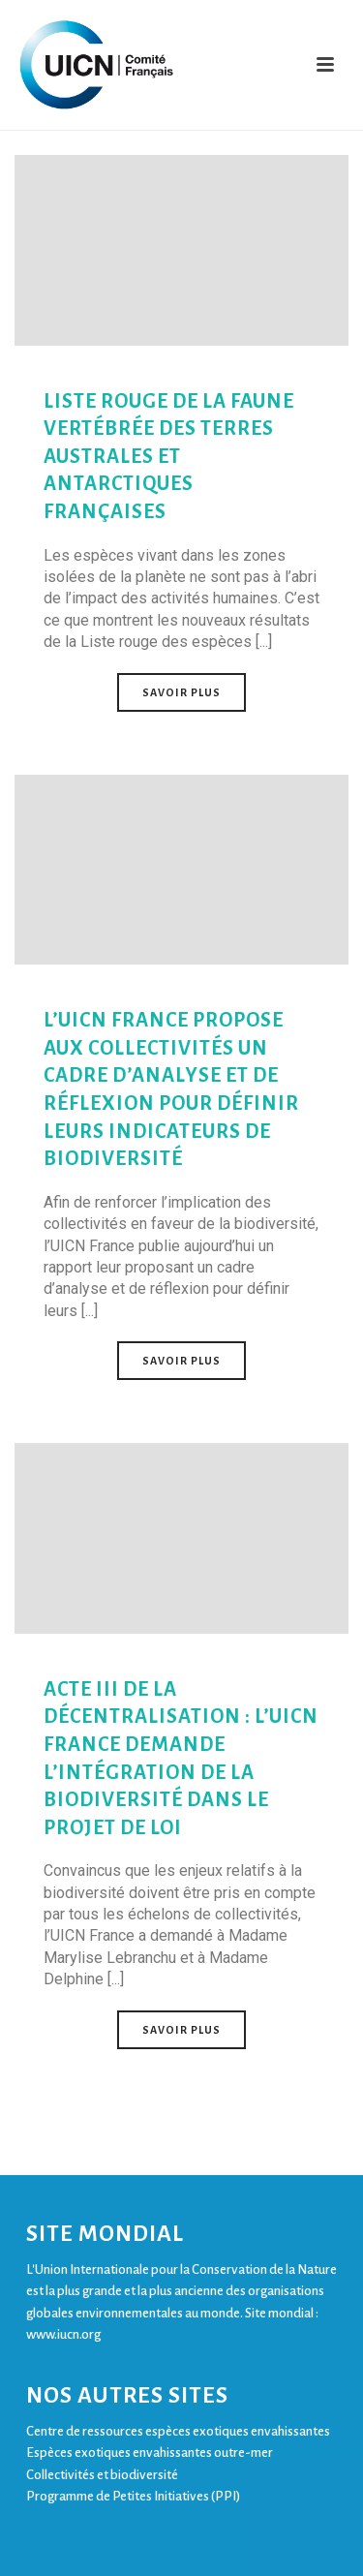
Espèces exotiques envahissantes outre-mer (149, 2452)
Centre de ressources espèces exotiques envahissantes (178, 2431)
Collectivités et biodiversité (102, 2475)
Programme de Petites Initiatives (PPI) (133, 2496)
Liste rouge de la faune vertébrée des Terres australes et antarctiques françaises (169, 456)
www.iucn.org (63, 2334)
